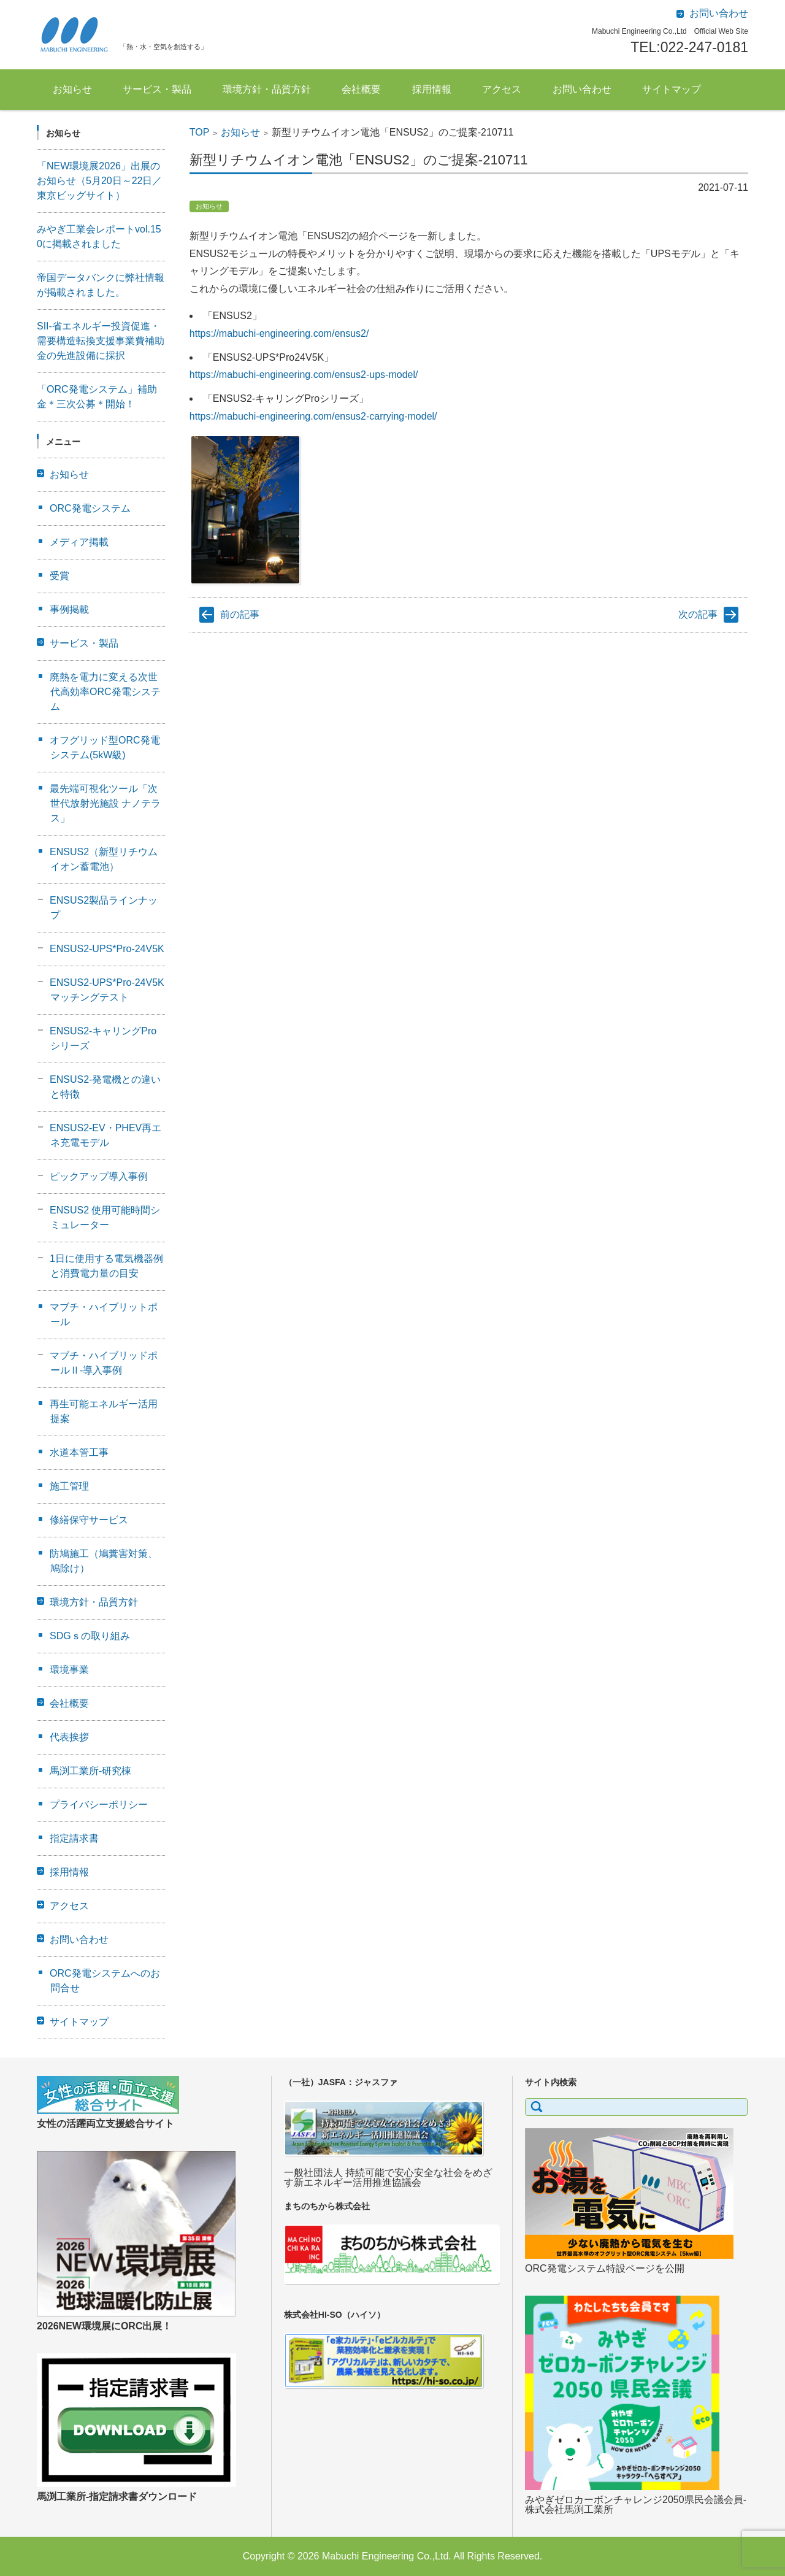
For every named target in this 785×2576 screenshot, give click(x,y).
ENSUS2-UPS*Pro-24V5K (107, 949)
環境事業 (69, 1669)
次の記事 (698, 614)
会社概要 (361, 89)
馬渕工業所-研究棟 (90, 1771)
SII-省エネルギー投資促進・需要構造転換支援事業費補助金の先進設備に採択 (100, 341)
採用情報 (431, 89)
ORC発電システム (90, 508)
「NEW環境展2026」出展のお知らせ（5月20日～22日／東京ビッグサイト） (100, 181)
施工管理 (69, 1486)
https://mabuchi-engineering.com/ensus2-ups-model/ (304, 374)
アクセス (501, 89)
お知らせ (72, 89)
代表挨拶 (69, 1737)
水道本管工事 (79, 1452)
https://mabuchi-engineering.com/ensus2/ (279, 333)
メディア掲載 (79, 542)
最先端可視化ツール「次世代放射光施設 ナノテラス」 (105, 803)
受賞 (59, 576)
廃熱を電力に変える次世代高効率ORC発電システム (105, 692)
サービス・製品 (157, 89)
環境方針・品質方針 (267, 89)
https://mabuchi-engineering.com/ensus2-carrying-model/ (313, 416)
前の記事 (239, 614)
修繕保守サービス (89, 1520)
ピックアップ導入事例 (99, 1176)
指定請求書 (74, 1838)
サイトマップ (671, 89)
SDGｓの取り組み (90, 1636)
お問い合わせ (582, 89)
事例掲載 (69, 609)
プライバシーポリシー (99, 1804)
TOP (200, 132)
